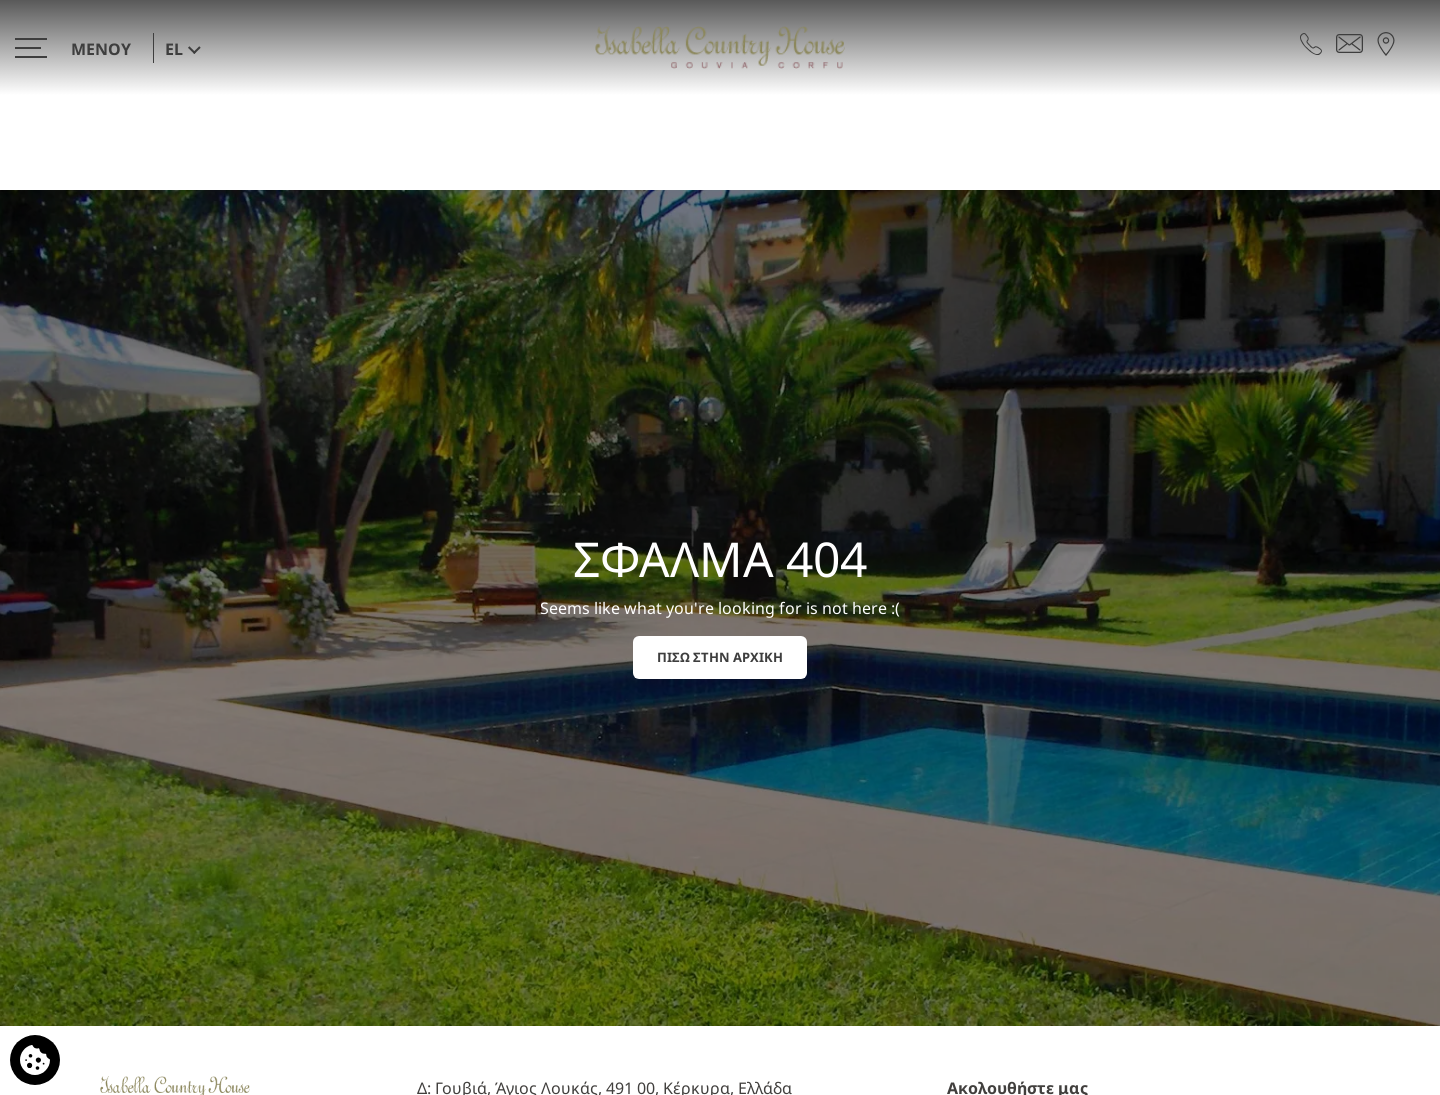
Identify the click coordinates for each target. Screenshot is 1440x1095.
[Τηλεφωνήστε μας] (1311, 42)
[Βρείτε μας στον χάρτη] (1386, 42)
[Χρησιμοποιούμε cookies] (35, 1060)
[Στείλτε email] (1349, 42)
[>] (78, 47)
